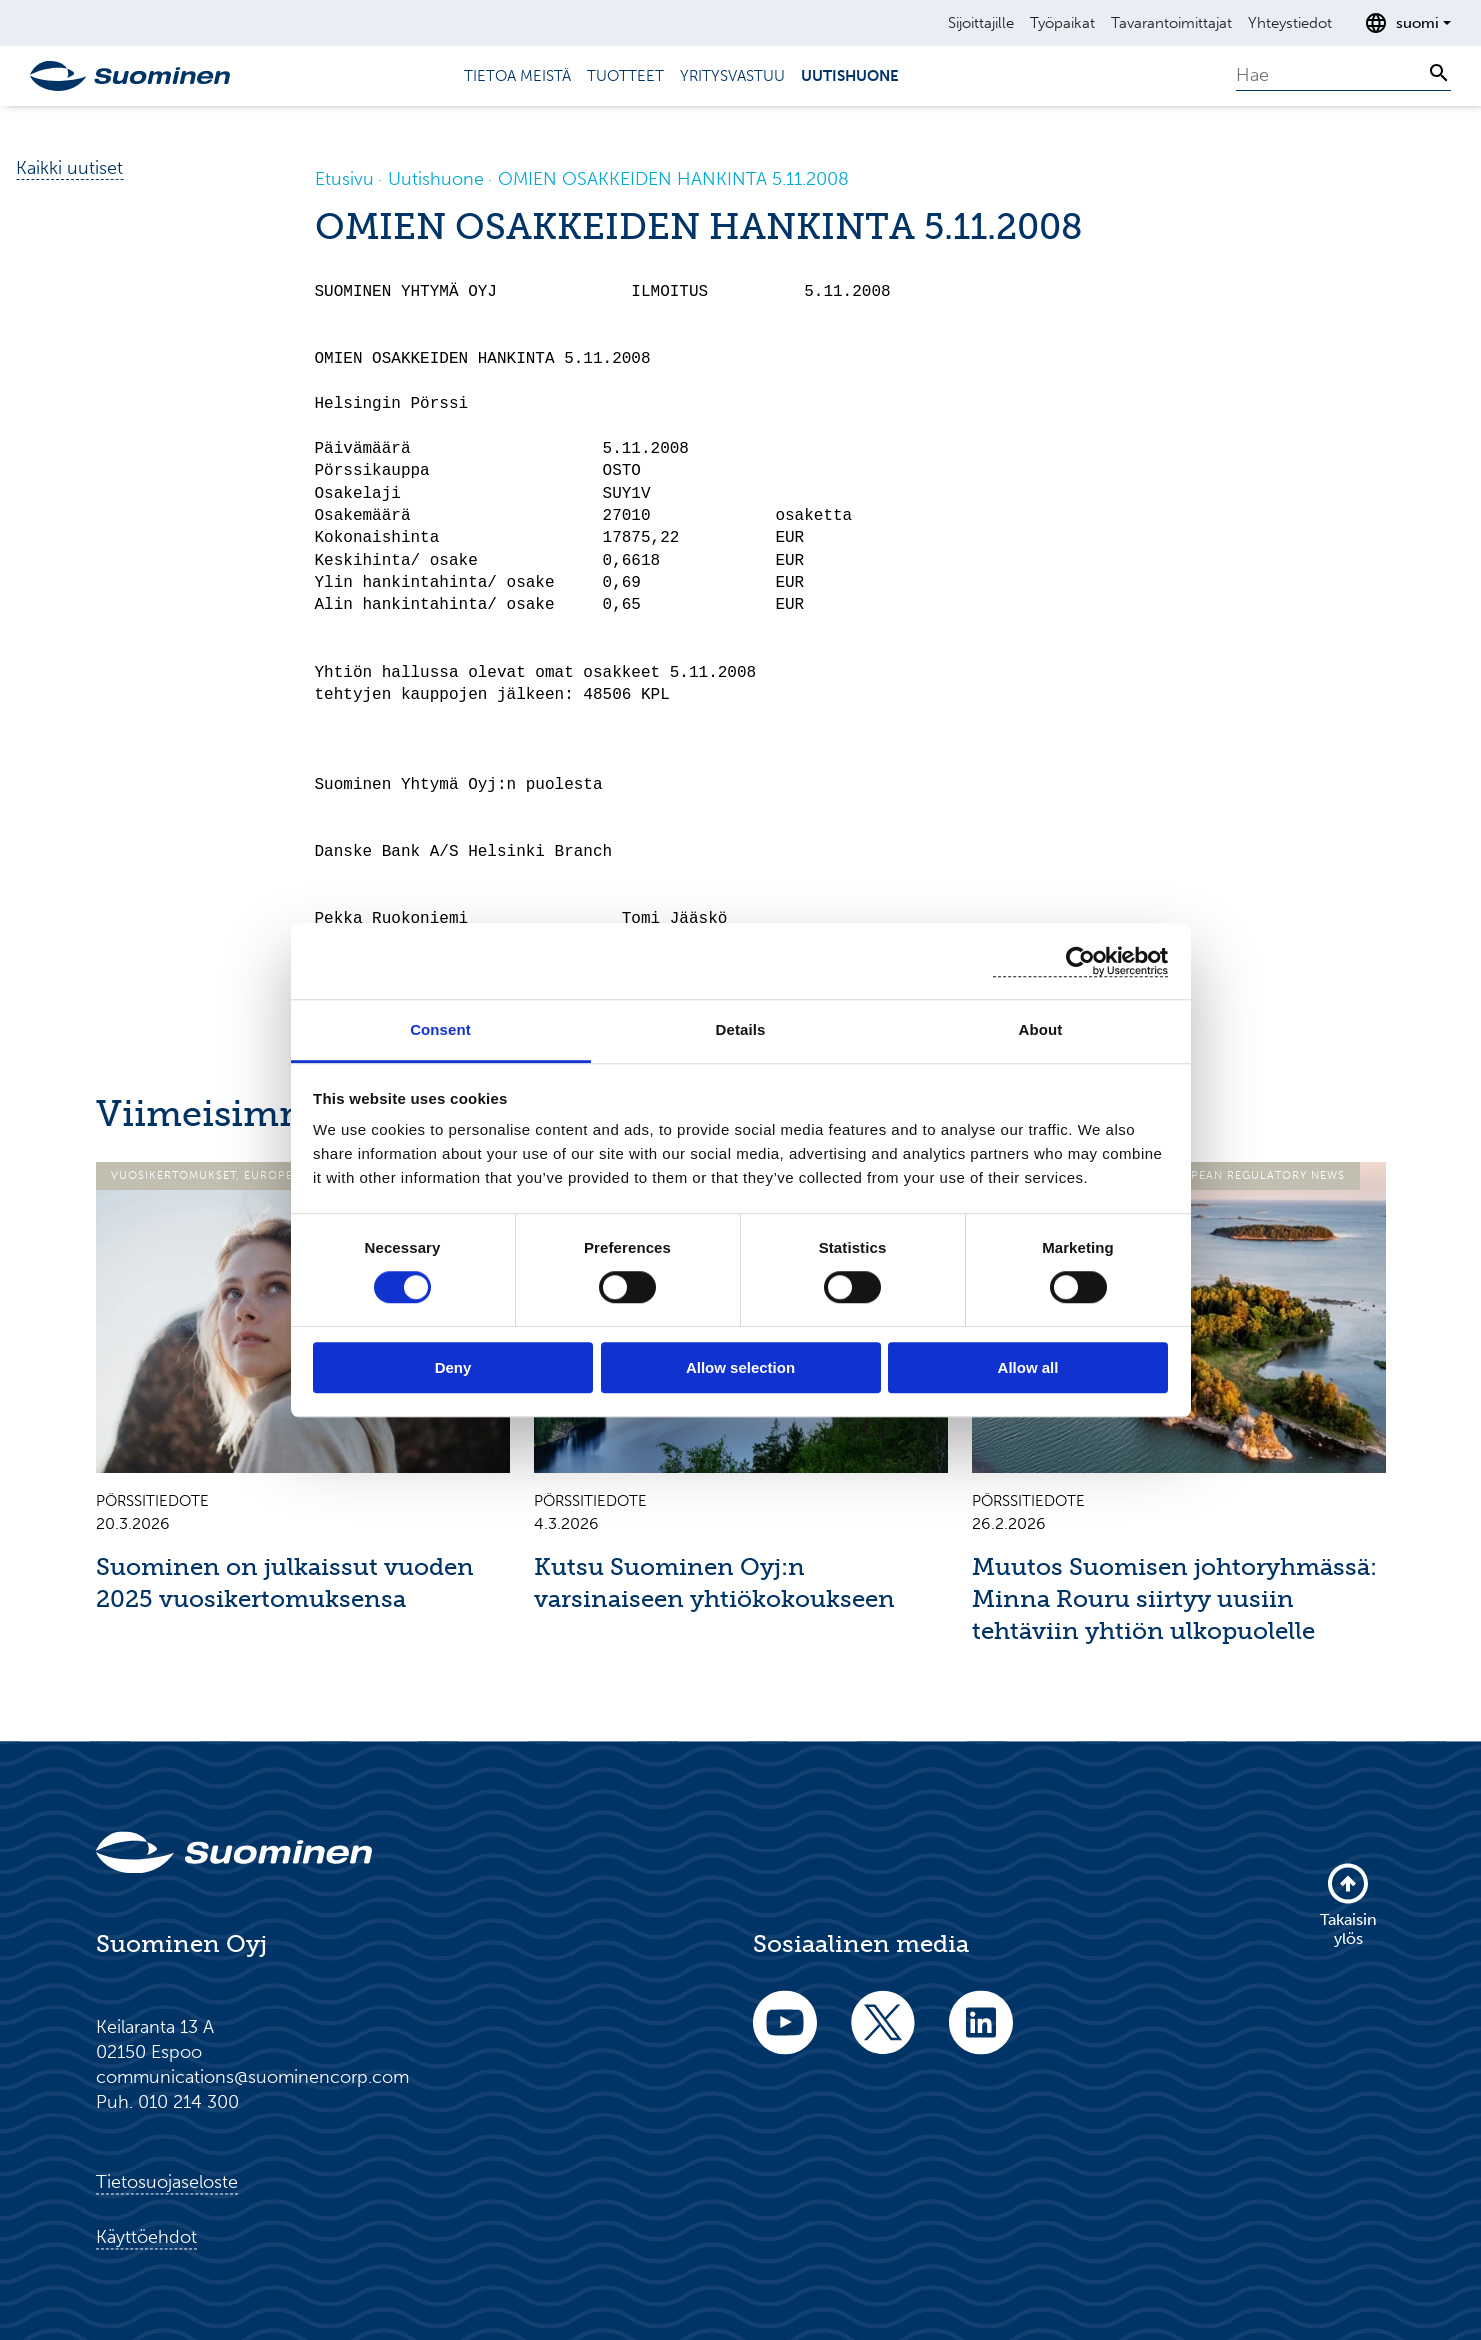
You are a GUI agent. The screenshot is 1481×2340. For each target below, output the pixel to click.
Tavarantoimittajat (1171, 23)
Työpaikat (1062, 23)
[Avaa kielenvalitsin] (1407, 23)
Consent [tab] (440, 1029)
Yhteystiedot (1290, 23)
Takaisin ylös (1348, 1903)
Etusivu (344, 179)
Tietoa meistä (517, 76)
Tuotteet (625, 76)
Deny (453, 1367)
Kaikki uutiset (69, 168)
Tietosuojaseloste (167, 2182)
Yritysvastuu (732, 76)
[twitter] (883, 2035)
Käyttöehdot (146, 2237)
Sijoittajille (981, 23)
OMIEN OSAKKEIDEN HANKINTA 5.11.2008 (673, 179)
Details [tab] (741, 1029)
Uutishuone (850, 76)
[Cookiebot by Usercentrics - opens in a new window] (1080, 961)
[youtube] (785, 2035)
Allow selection (740, 1367)
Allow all (1028, 1367)
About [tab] (1041, 1029)
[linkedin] (981, 2035)
